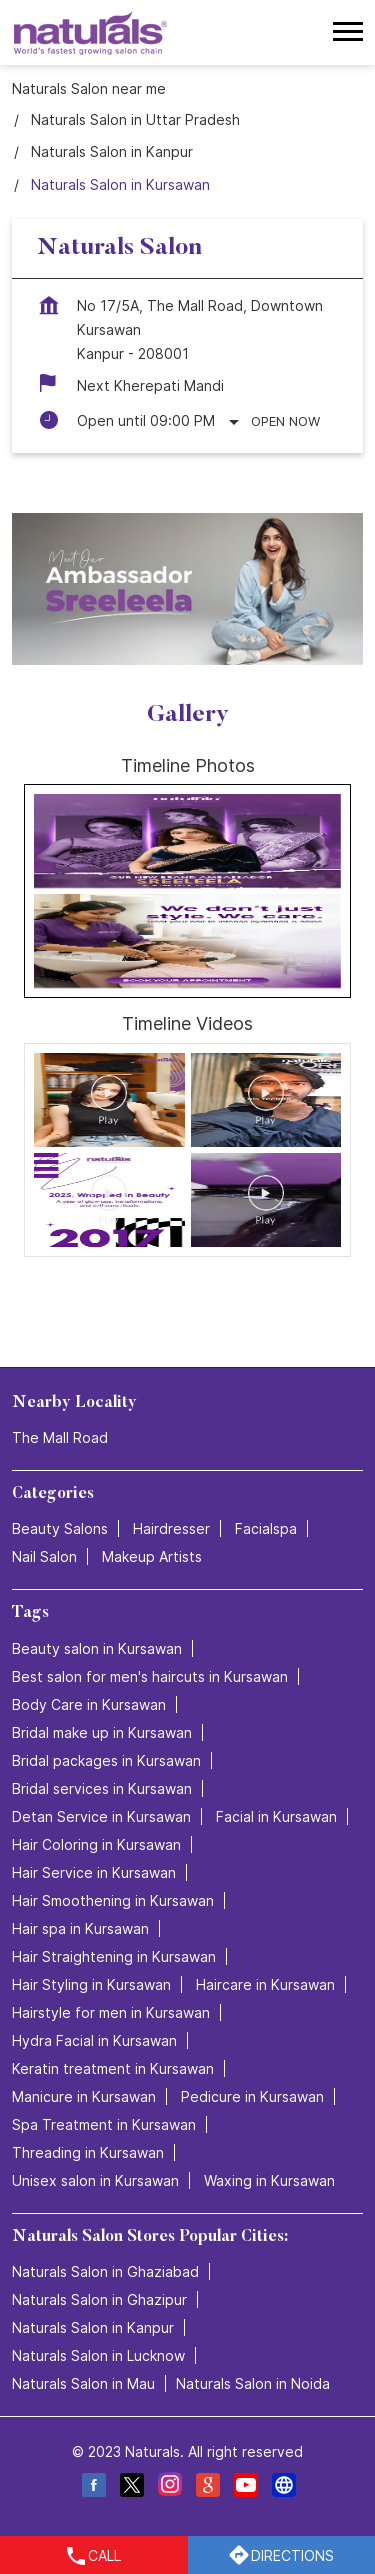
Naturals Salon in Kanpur (93, 2327)
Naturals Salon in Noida (253, 2383)
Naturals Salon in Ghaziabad (105, 2271)
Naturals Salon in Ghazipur (99, 2299)
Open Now (285, 421)
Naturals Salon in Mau (83, 2383)
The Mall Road (60, 1438)
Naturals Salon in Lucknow (98, 2355)
